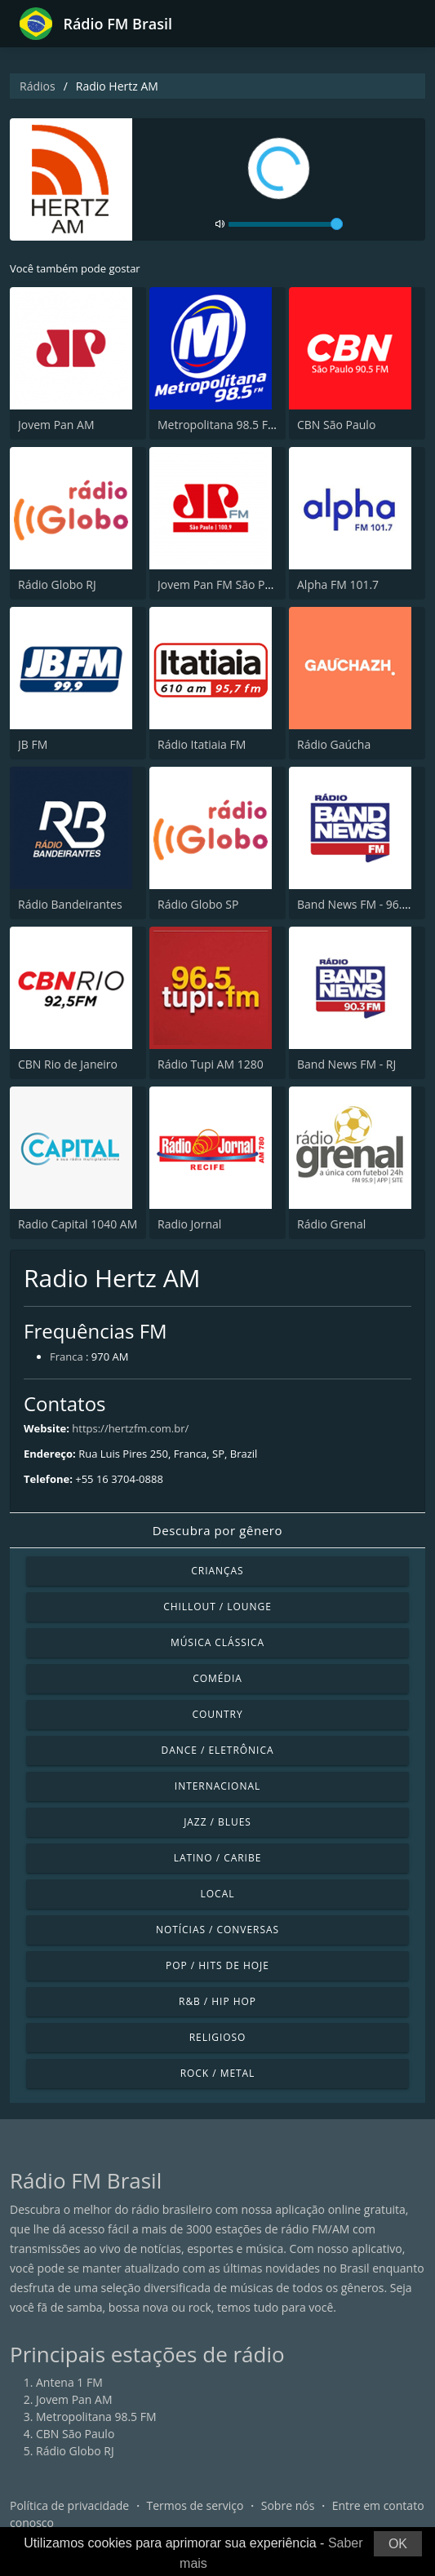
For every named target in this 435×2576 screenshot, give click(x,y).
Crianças (217, 1571)
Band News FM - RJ (346, 1064)
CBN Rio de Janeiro (68, 1064)
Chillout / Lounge (217, 1606)
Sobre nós (288, 2505)
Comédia (217, 1678)
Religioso (217, 2037)
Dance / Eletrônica (218, 1750)
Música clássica (217, 1642)
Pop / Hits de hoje (217, 1965)
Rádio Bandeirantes (70, 904)
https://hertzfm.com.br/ (130, 1428)
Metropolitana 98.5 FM (218, 424)
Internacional (217, 1786)
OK (397, 2544)
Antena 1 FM (69, 2382)
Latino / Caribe (218, 1858)
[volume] (286, 224)
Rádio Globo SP (198, 904)
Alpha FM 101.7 (338, 584)
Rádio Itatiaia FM (202, 744)
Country (217, 1714)
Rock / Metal (217, 2073)
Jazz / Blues (217, 1822)
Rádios (37, 86)
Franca (66, 1356)
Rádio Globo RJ (57, 584)
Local (218, 1894)
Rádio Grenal (331, 1224)
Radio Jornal (189, 1224)
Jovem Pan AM (56, 424)
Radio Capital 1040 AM (77, 1224)
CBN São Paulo (336, 424)
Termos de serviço (195, 2505)
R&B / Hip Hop (217, 2001)
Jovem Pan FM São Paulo (223, 584)
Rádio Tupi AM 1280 (211, 1064)
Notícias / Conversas (217, 1929)
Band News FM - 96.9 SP (360, 904)
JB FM (32, 744)
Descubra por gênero (217, 1530)
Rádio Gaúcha (334, 744)
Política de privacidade (69, 2505)
